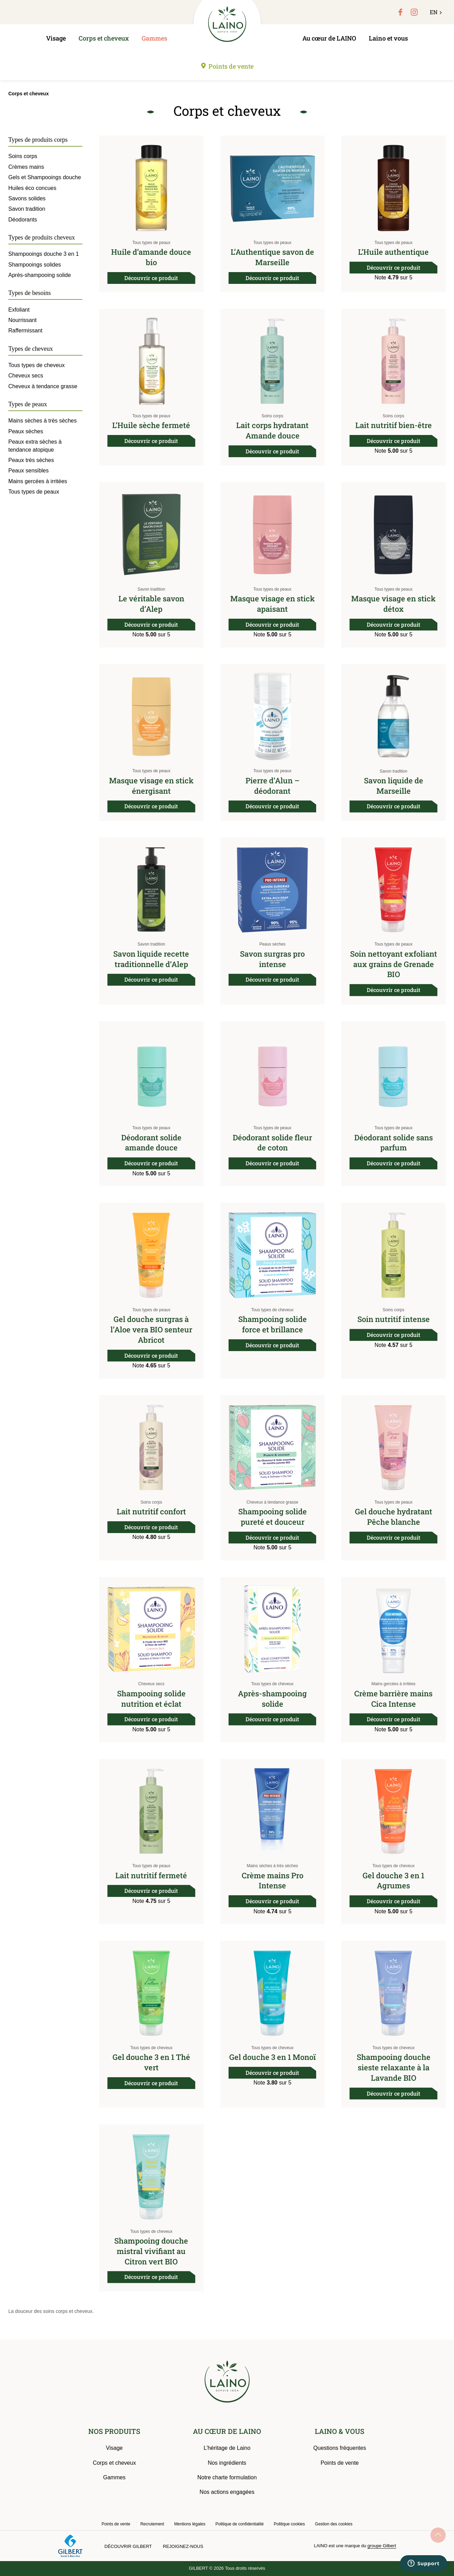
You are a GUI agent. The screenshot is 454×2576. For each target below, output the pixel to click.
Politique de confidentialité (239, 2524)
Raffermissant (25, 330)
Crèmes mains (26, 167)
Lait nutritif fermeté (151, 1875)
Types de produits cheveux (41, 237)
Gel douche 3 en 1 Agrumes (393, 1880)
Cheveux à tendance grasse (272, 1502)
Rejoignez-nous (183, 2546)
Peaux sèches (272, 944)
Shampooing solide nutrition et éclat (151, 1698)
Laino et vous (388, 38)
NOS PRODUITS (114, 2431)
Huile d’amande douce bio (151, 257)
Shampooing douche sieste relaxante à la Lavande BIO (393, 2067)
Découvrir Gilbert (128, 2546)
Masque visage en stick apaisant (272, 603)
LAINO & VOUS (339, 2431)
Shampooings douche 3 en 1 (43, 254)
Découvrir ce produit (151, 277)
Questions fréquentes (339, 2448)
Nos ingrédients (227, 2463)
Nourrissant (22, 320)
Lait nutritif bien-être (393, 425)
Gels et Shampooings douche (44, 177)
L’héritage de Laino (227, 2448)
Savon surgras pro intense (272, 959)
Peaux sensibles (28, 470)
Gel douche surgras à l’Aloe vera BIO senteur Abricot (151, 1329)
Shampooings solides (34, 265)
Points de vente (230, 66)
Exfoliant (18, 310)
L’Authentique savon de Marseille (272, 257)
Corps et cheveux (104, 38)
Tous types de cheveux (272, 1309)
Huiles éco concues (32, 188)
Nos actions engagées (226, 2492)
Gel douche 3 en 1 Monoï (272, 2057)
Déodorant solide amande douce (151, 1142)
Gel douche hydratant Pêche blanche (393, 1516)
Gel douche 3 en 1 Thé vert (151, 2062)
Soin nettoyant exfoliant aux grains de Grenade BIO (393, 964)
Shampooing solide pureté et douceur (272, 1516)
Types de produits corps (38, 139)
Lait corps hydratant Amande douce (272, 430)
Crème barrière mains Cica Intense (393, 1698)
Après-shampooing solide (272, 1698)
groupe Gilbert (381, 2545)
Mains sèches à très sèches (272, 1865)
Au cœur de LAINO (329, 38)
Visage (56, 38)
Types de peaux (27, 404)
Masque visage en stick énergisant (151, 785)
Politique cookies (289, 2524)
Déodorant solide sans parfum (393, 1142)
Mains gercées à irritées (393, 1683)
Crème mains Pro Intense (272, 1880)
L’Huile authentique (393, 252)
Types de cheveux (30, 348)
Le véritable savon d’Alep (151, 603)
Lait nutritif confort (151, 1511)
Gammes (154, 38)
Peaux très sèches (31, 460)
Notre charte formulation (227, 2477)
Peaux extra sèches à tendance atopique (35, 445)
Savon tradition (151, 589)
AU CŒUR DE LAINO (227, 2431)
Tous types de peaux (151, 242)
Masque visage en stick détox (393, 603)
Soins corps (272, 416)
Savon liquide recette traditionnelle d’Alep (151, 959)
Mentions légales (189, 2524)
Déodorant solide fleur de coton (272, 1142)
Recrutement (152, 2524)
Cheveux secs (151, 1683)
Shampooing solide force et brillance (272, 1324)
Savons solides (27, 198)
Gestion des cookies (334, 2524)
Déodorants (22, 220)
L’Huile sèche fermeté (151, 425)
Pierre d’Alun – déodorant (273, 785)
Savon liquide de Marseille (393, 785)
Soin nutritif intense (393, 1319)
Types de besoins (29, 292)
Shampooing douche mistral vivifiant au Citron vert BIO (151, 2251)
